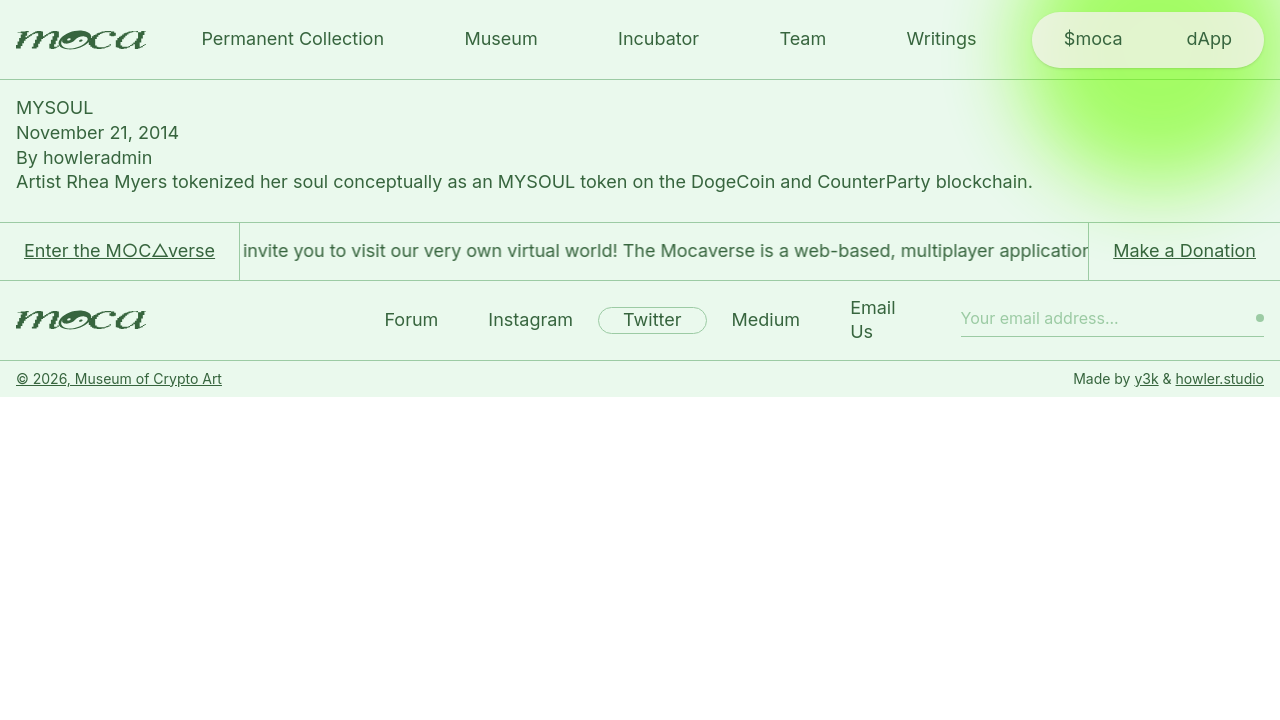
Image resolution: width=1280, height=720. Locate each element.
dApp (1209, 38)
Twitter (652, 319)
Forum (411, 319)
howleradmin (97, 157)
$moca (1093, 38)
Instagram (530, 319)
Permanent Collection (292, 38)
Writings (942, 38)
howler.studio (1220, 378)
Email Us (872, 320)
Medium (766, 319)
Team (802, 38)
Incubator (658, 38)
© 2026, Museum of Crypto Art (119, 378)
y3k (1146, 378)
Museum (500, 38)
